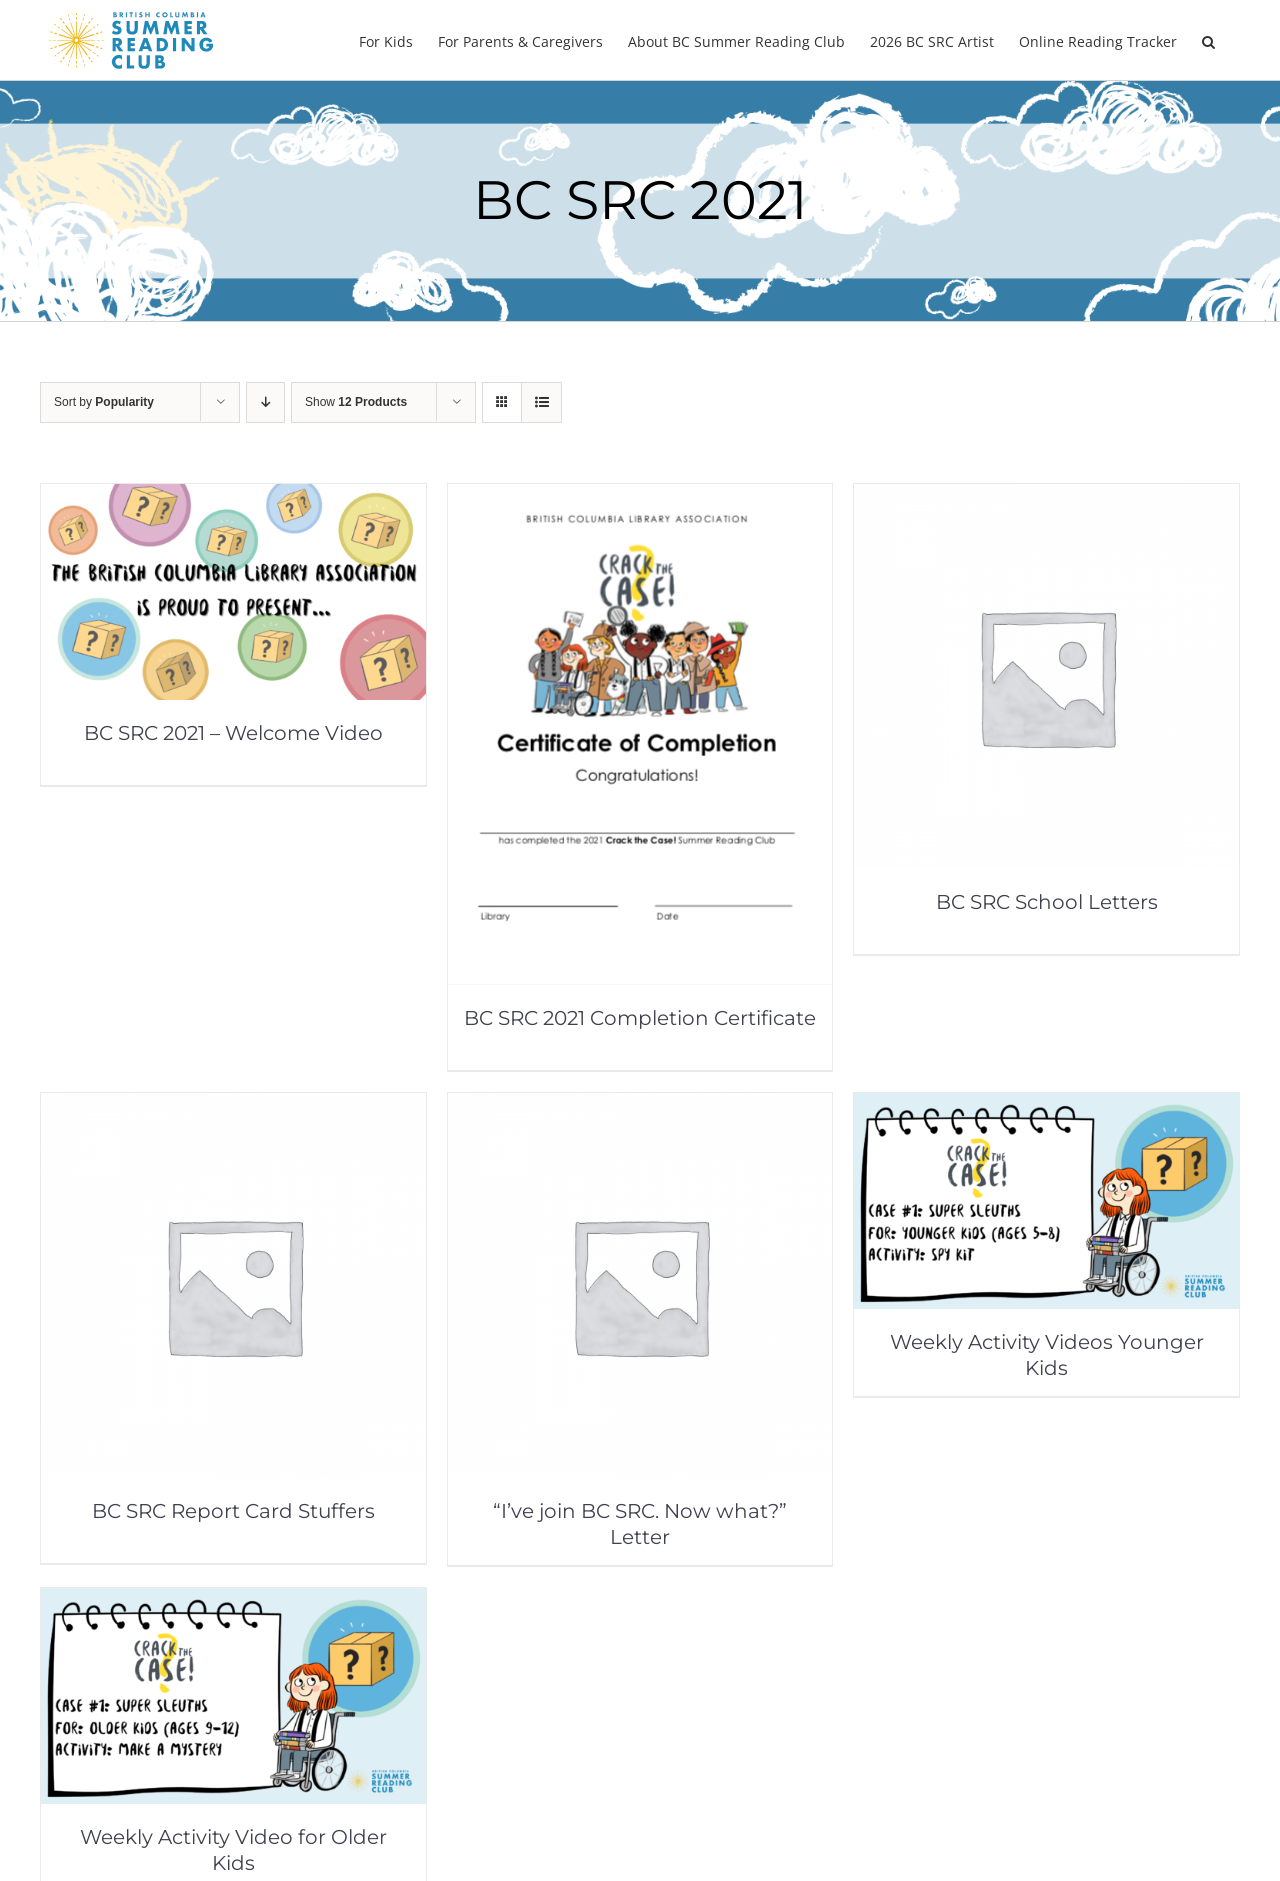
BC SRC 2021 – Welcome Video (233, 733)
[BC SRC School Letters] (1046, 497)
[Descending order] (265, 402)
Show (356, 402)
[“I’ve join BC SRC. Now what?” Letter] (640, 1106)
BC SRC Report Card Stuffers (233, 1511)
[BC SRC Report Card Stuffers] (233, 1106)
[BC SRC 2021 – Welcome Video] (233, 497)
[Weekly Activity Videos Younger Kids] (1046, 1106)
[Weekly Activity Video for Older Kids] (233, 1601)
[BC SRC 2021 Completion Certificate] (640, 497)
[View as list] (541, 402)
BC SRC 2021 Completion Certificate (640, 1018)
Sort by (104, 402)
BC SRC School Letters (1047, 902)
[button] (1208, 40)
